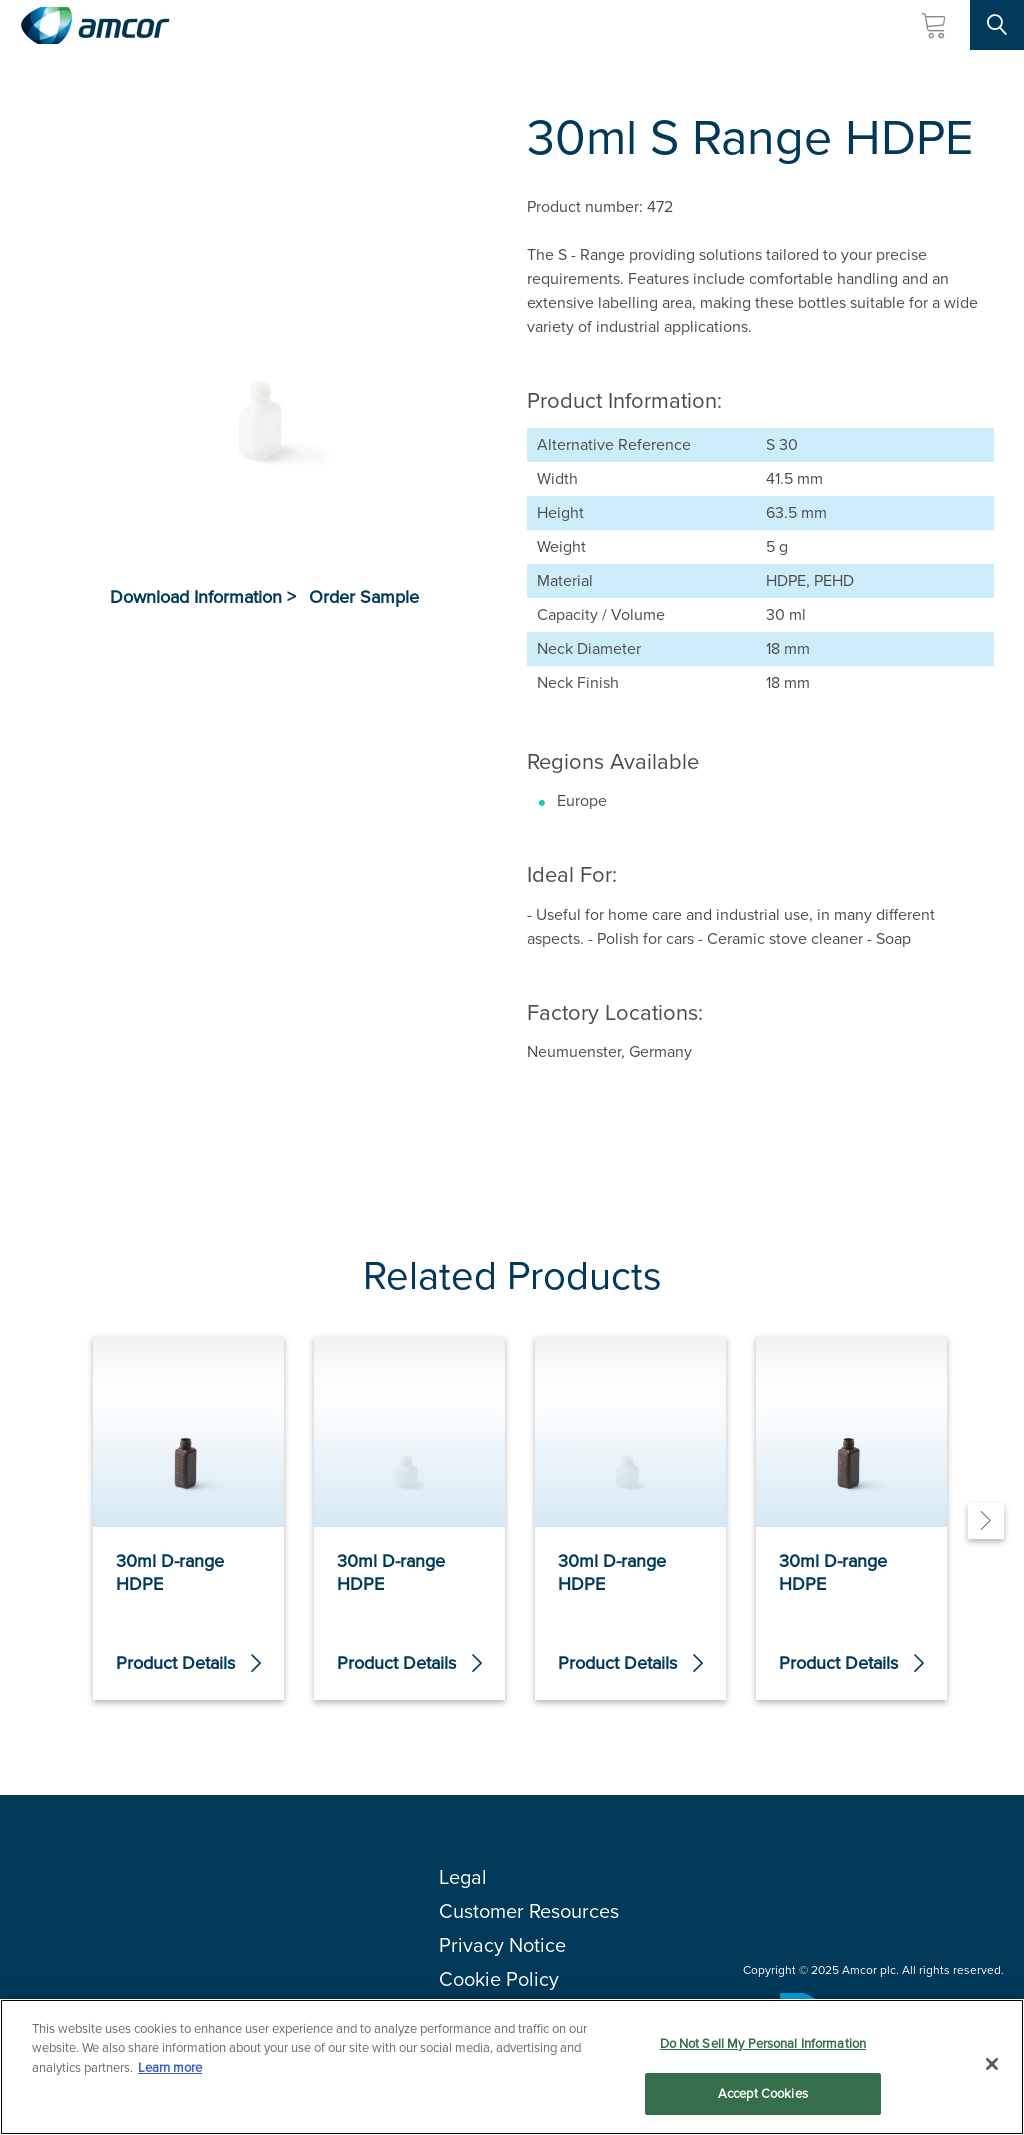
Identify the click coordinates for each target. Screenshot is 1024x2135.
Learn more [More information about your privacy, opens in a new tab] (170, 2067)
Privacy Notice (502, 1945)
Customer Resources (529, 1911)
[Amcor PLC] (95, 25)
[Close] (992, 2064)
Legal (463, 1877)
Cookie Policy (499, 1979)
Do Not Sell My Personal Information (763, 2043)
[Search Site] (997, 25)
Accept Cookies (763, 2094)
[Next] (986, 1521)
